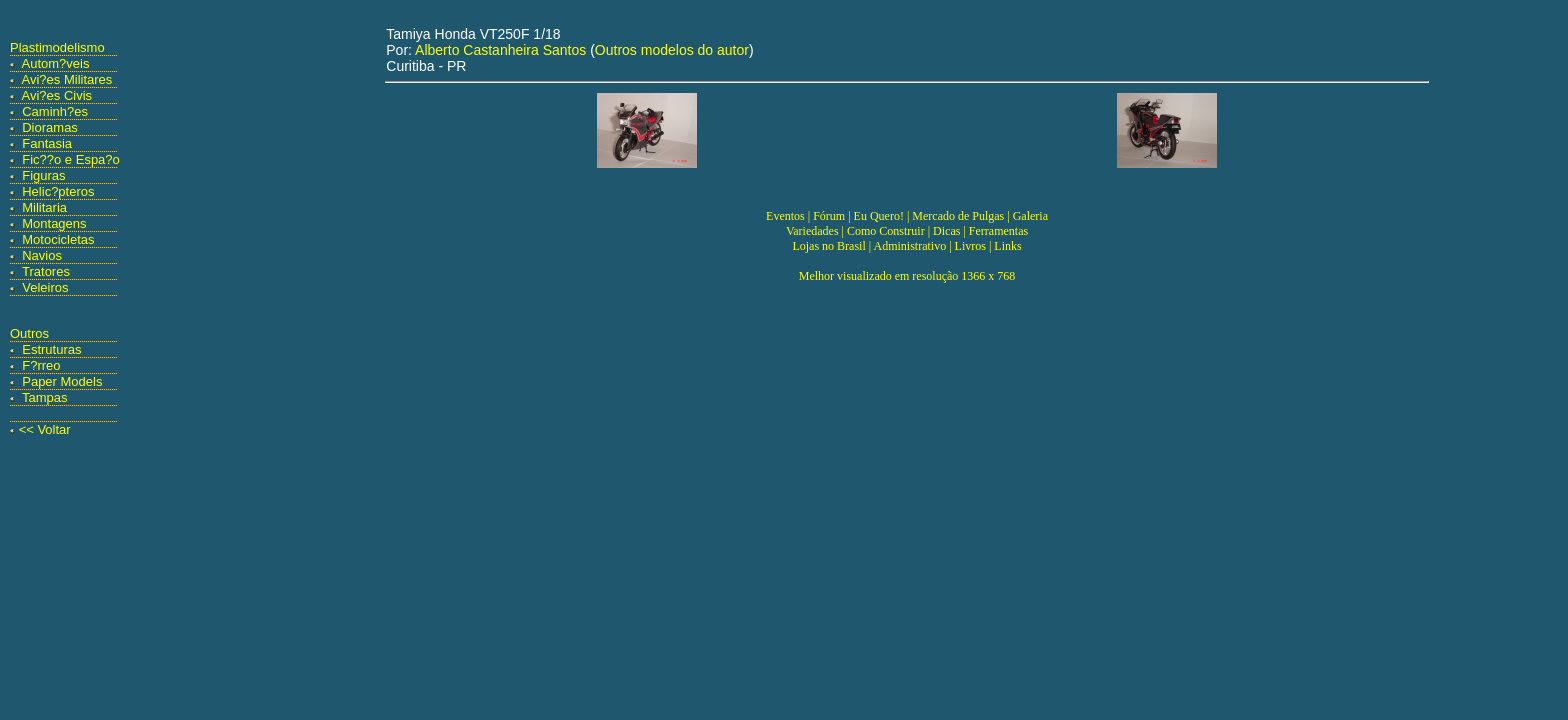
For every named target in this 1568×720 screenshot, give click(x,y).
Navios (42, 255)
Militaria (44, 207)
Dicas (946, 231)
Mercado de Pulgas (958, 216)
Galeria (1030, 216)
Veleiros (45, 287)
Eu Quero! (879, 216)
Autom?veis (56, 63)
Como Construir (886, 231)
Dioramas (50, 127)
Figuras (43, 175)
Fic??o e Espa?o (71, 159)
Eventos (785, 216)
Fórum (829, 216)
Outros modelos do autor (672, 50)
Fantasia (47, 143)
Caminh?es (55, 111)
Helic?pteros (58, 191)
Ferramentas (998, 231)
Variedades (812, 231)
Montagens (54, 223)
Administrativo (910, 246)
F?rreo (41, 365)
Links (1007, 246)
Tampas (45, 397)
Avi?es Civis (57, 95)
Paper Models (62, 381)
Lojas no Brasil (828, 246)
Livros (970, 246)
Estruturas (51, 349)
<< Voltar (45, 429)
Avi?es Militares (67, 79)
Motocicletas (58, 239)
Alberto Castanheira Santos (500, 50)
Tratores (46, 271)
